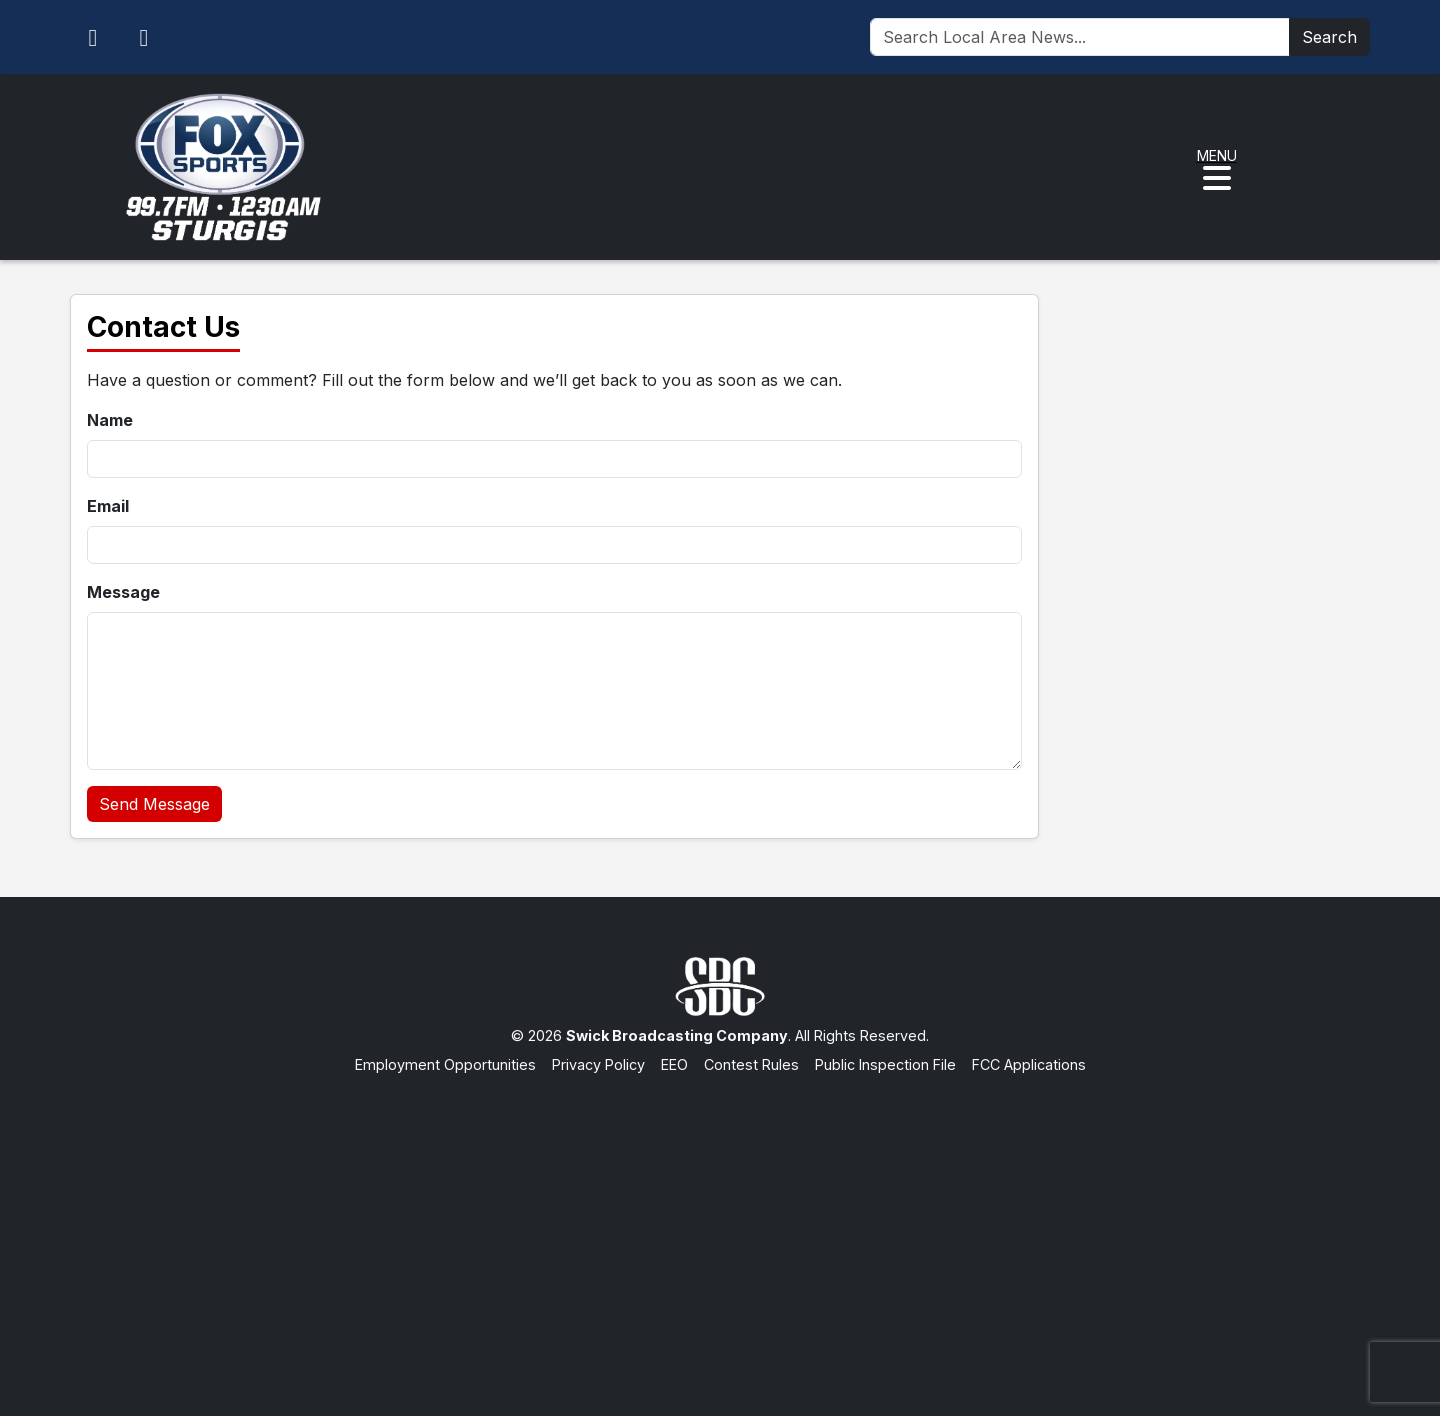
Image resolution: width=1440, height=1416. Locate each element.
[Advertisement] (720, 1226)
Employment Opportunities (445, 1064)
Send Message (154, 804)
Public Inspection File (885, 1064)
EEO (674, 1064)
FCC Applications (1029, 1064)
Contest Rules (751, 1064)
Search (1329, 37)
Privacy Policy (598, 1064)
